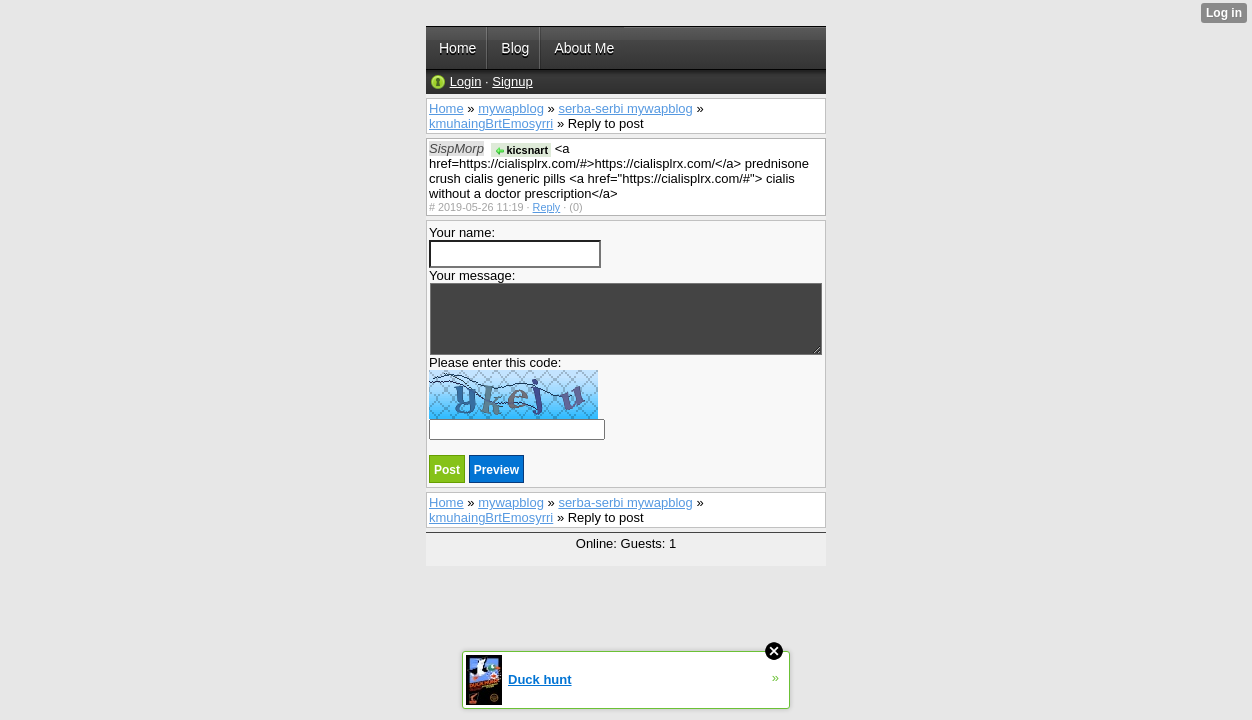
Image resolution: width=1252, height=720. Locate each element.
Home (446, 108)
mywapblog (511, 108)
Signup (512, 81)
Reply (547, 207)
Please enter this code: (517, 397)
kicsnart (521, 150)
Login (466, 81)
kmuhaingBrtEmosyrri (491, 123)
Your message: (625, 311)
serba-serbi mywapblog (625, 108)
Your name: (515, 246)
